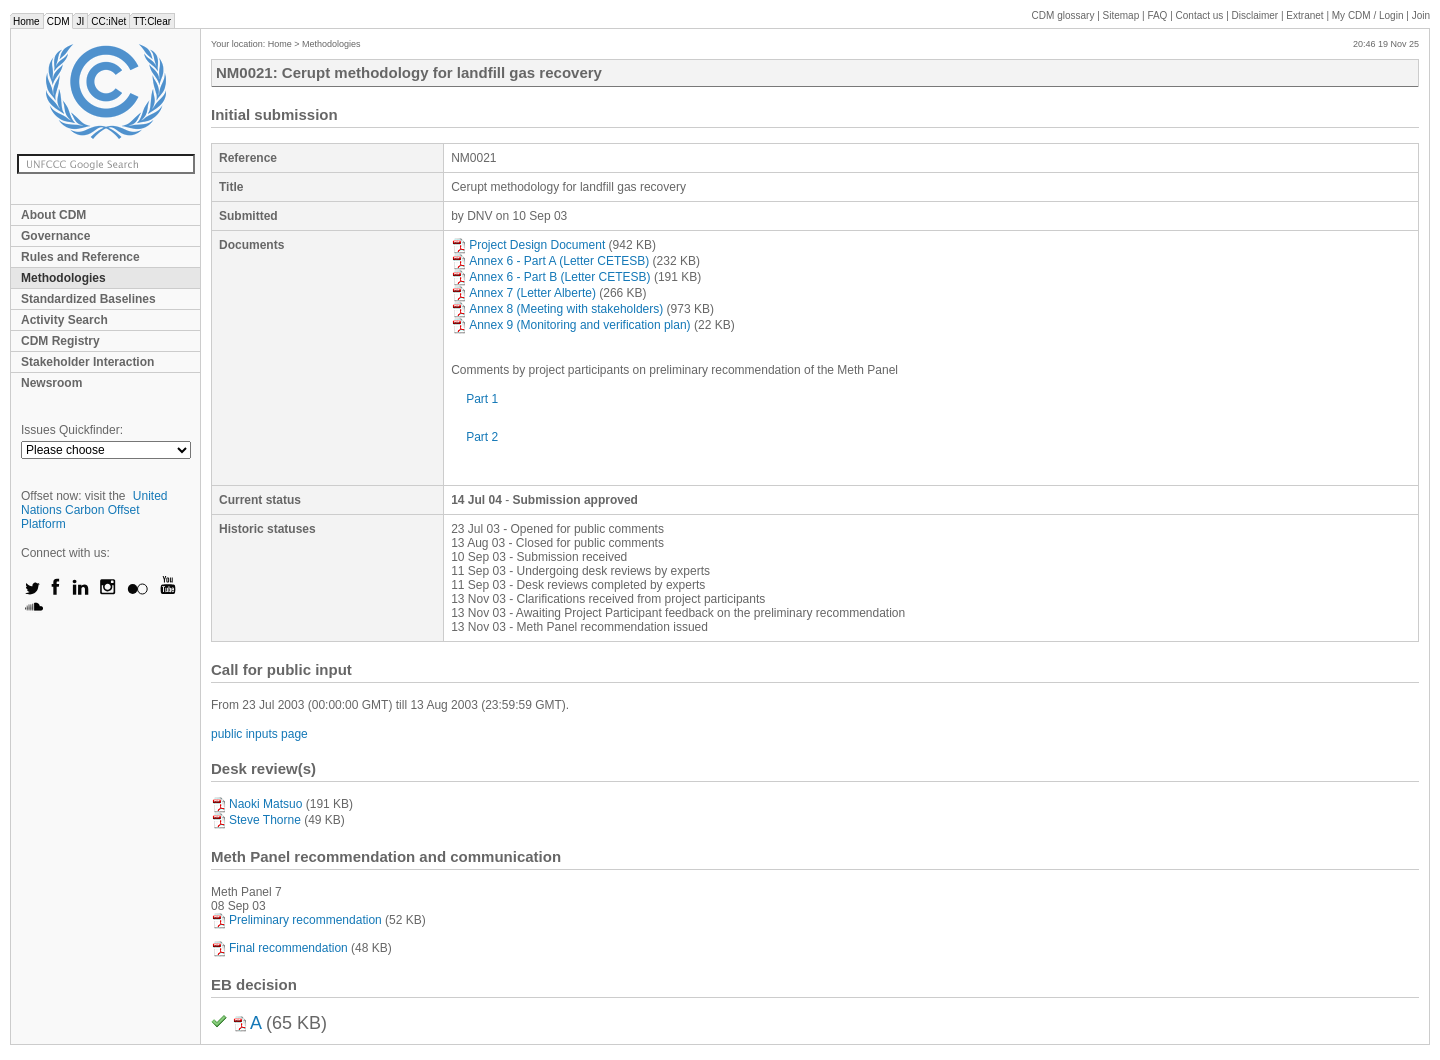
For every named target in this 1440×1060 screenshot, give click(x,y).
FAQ (1157, 15)
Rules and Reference (80, 257)
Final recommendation (279, 948)
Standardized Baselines (88, 299)
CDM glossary (1063, 15)
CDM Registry (60, 341)
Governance (55, 236)
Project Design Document (528, 245)
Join (1421, 15)
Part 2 (482, 437)
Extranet (1304, 15)
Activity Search (64, 320)
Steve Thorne (256, 820)
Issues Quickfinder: (72, 430)
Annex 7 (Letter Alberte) (523, 293)
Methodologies (63, 278)
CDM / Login (1369, 15)
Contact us (1200, 15)
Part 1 (482, 399)
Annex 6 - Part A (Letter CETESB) (550, 261)
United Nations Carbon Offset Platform (94, 510)
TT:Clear (152, 21)
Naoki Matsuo (256, 804)
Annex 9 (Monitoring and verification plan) (570, 325)
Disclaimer (1255, 15)
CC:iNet (108, 21)
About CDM (53, 215)
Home (26, 21)
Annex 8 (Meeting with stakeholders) (557, 309)
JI (80, 21)
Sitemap (1121, 15)
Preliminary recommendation (296, 920)
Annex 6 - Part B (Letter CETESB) (550, 277)
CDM (58, 21)
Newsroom (51, 383)
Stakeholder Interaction (87, 362)
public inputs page (259, 734)
